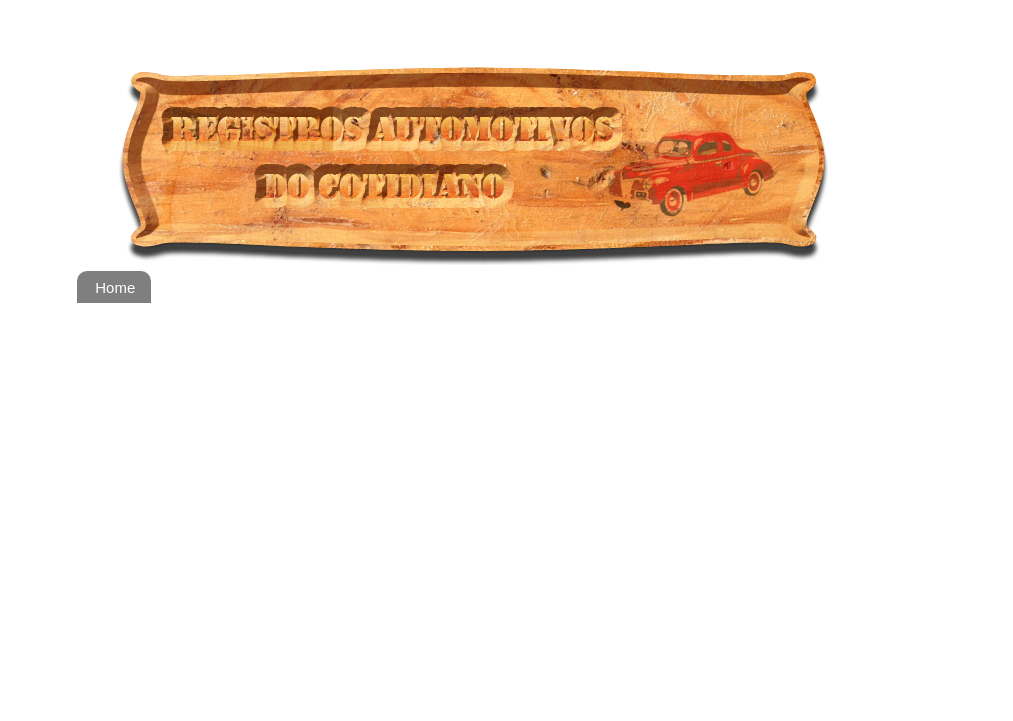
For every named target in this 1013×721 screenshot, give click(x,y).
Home (115, 287)
